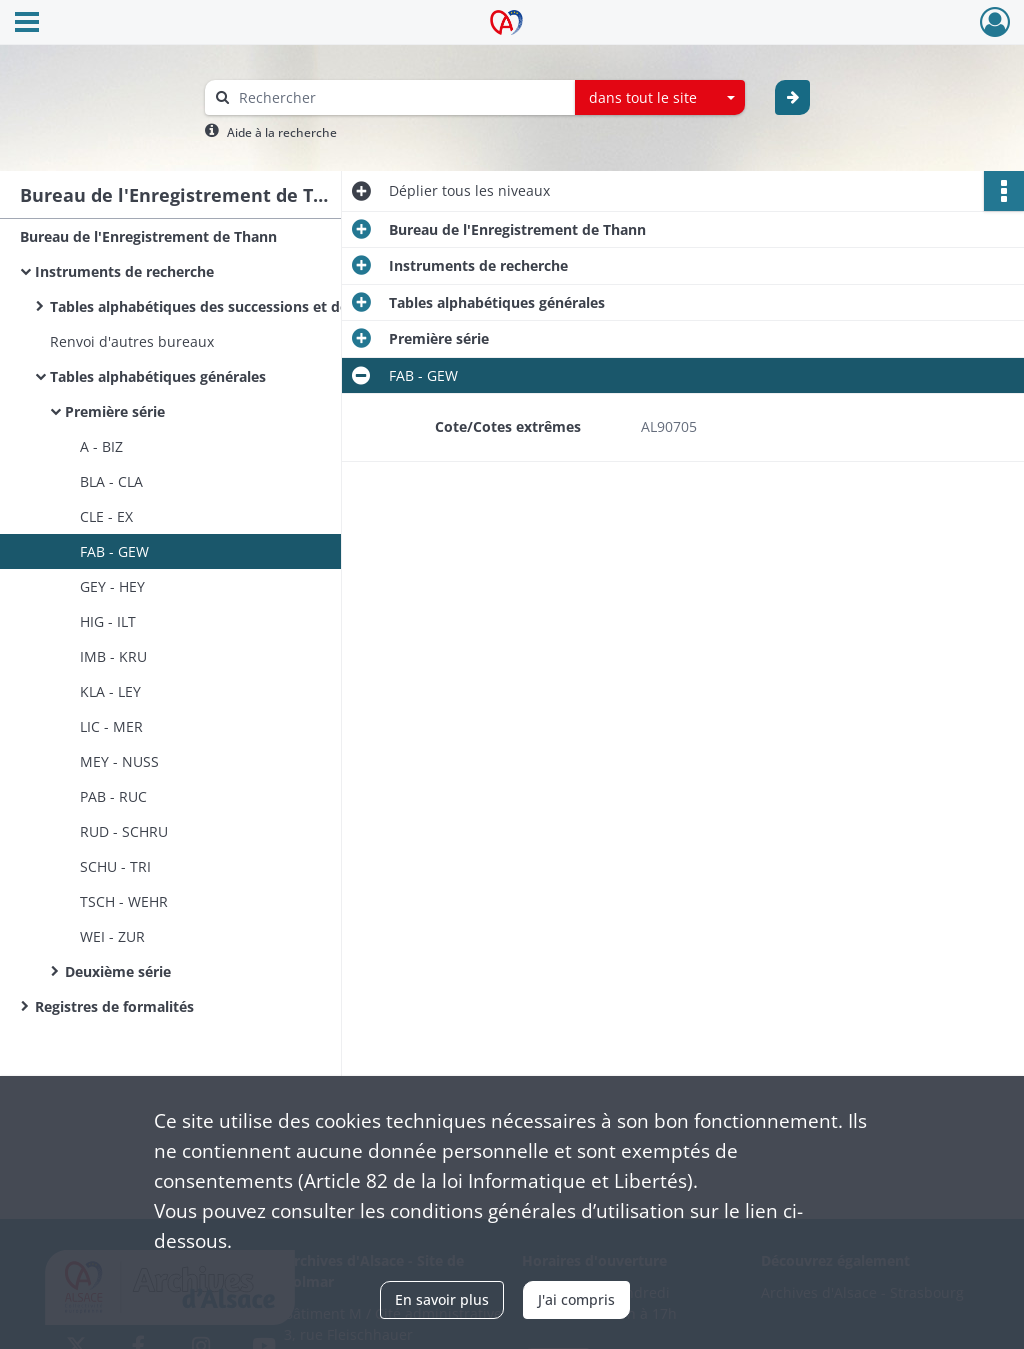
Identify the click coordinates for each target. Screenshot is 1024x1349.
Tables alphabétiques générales (158, 376)
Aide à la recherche (282, 132)
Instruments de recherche (124, 271)
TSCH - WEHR (124, 901)
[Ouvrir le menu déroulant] (27, 24)
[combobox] (660, 98)
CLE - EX (106, 516)
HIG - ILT (108, 621)
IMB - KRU (113, 656)
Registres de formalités (114, 1006)
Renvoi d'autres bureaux (132, 341)
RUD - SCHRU (124, 831)
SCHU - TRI (115, 866)
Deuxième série (118, 971)
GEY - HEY (112, 586)
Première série (115, 411)
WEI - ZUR (112, 936)
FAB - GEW (114, 551)
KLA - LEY (110, 691)
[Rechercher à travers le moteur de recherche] (400, 97)
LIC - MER (111, 726)
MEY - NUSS (119, 761)
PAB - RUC (113, 796)
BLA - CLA (111, 481)
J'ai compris (576, 1299)
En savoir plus (442, 1299)
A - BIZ (101, 446)
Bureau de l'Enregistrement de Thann (148, 236)
